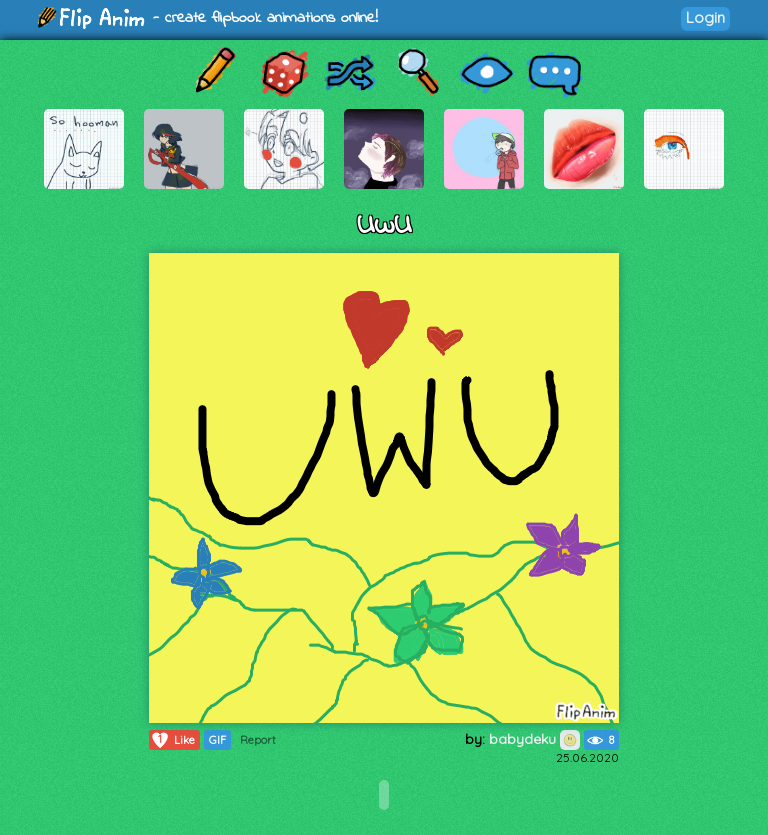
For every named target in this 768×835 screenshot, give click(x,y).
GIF (217, 740)
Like (172, 740)
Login (705, 17)
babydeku (534, 739)
